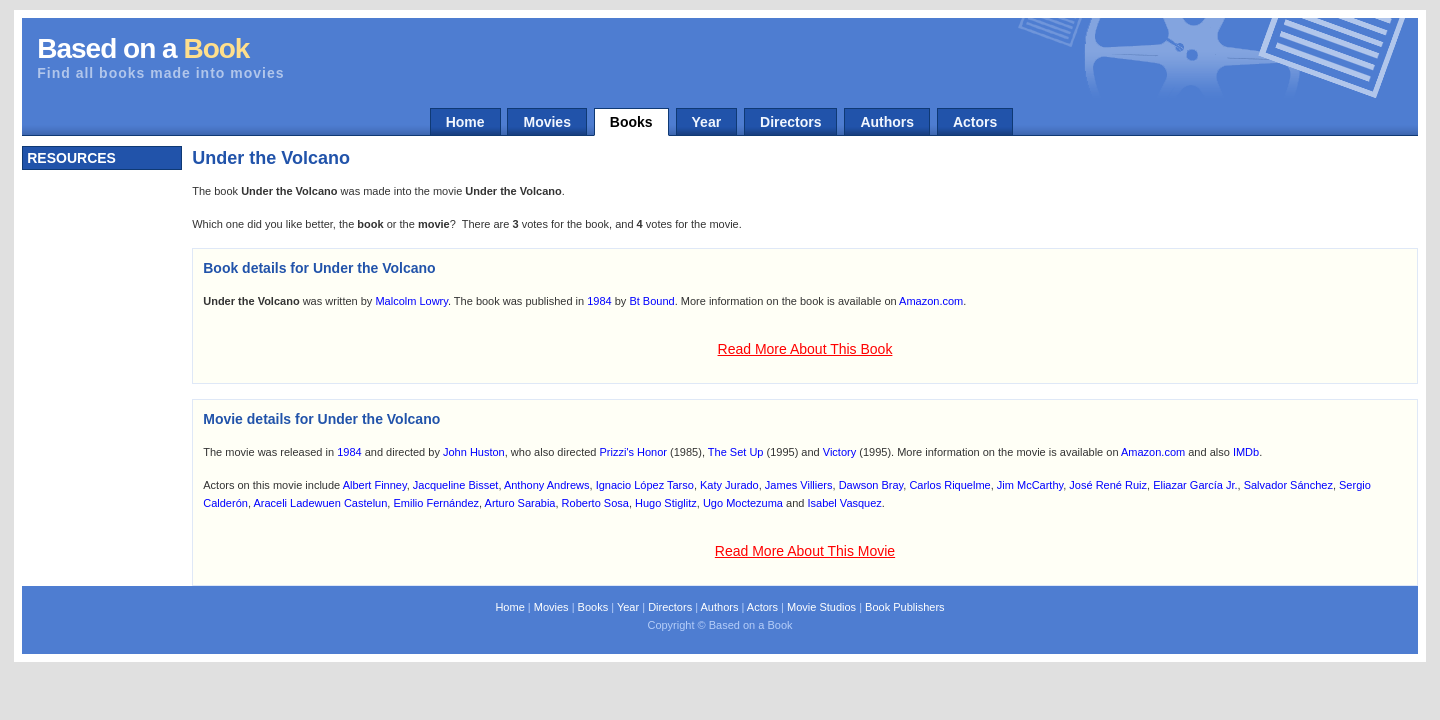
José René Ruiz (1108, 485)
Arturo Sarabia (520, 503)
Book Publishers (905, 607)
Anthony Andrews (547, 485)
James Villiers (799, 485)
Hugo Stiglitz (666, 503)
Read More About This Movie (805, 551)
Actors (975, 122)
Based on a (143, 48)
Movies (546, 122)
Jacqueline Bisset (456, 485)
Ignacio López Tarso (645, 485)
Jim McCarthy (1030, 485)
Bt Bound (651, 301)
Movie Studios (821, 607)
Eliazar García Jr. (1195, 485)
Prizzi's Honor (634, 452)
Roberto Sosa (595, 503)
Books (631, 122)
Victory (839, 452)
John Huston (474, 452)
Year (707, 122)
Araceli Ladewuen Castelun (320, 503)
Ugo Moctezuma (743, 503)
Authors (887, 122)
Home (465, 122)
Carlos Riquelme (949, 485)
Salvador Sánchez (1288, 485)
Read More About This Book (805, 349)
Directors (790, 122)
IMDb (1246, 452)
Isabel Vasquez (844, 503)
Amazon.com (931, 301)
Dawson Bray (871, 485)
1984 (599, 301)
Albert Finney (375, 485)
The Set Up (736, 452)
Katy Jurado (729, 485)
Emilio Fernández (436, 503)
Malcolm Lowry (411, 301)
